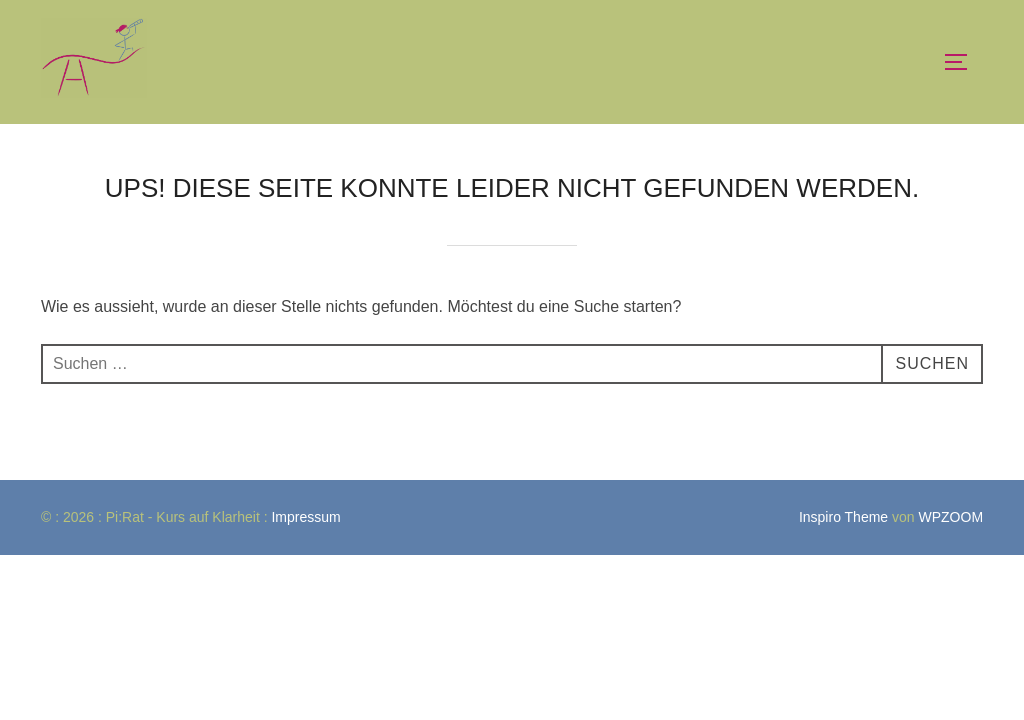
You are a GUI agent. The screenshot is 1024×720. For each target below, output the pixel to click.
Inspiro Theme (843, 517)
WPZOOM (951, 517)
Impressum (307, 517)
